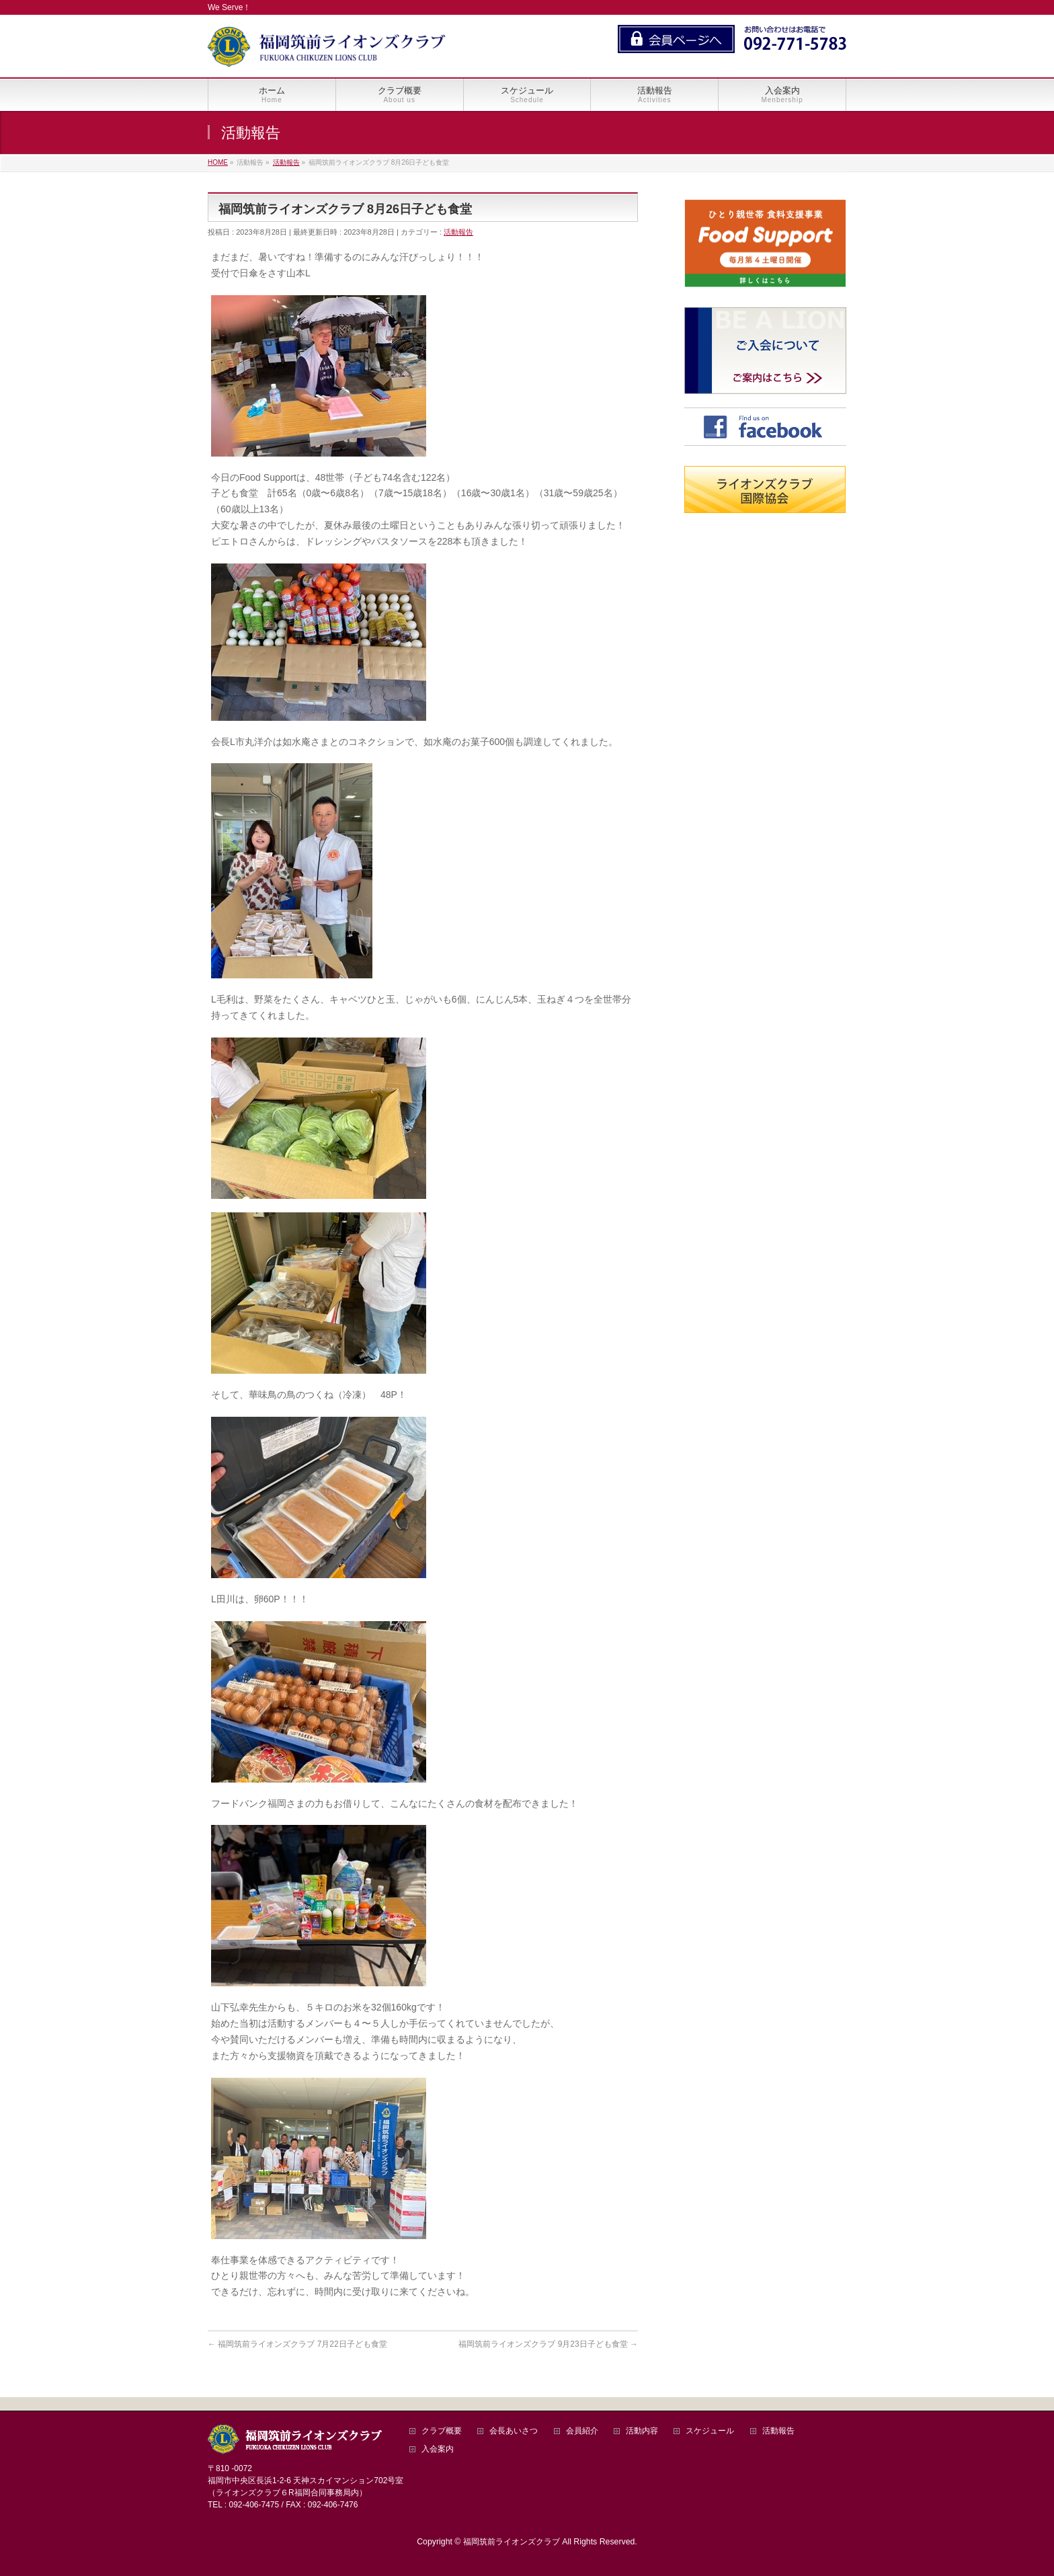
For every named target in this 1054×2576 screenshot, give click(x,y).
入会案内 (437, 2449)
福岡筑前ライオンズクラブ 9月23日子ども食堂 (548, 2344)
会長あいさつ (513, 2431)
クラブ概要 (441, 2431)
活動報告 (458, 232)
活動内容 (642, 2431)
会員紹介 (582, 2431)
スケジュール (710, 2431)
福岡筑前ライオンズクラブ (511, 2541)
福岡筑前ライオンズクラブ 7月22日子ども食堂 (297, 2344)
